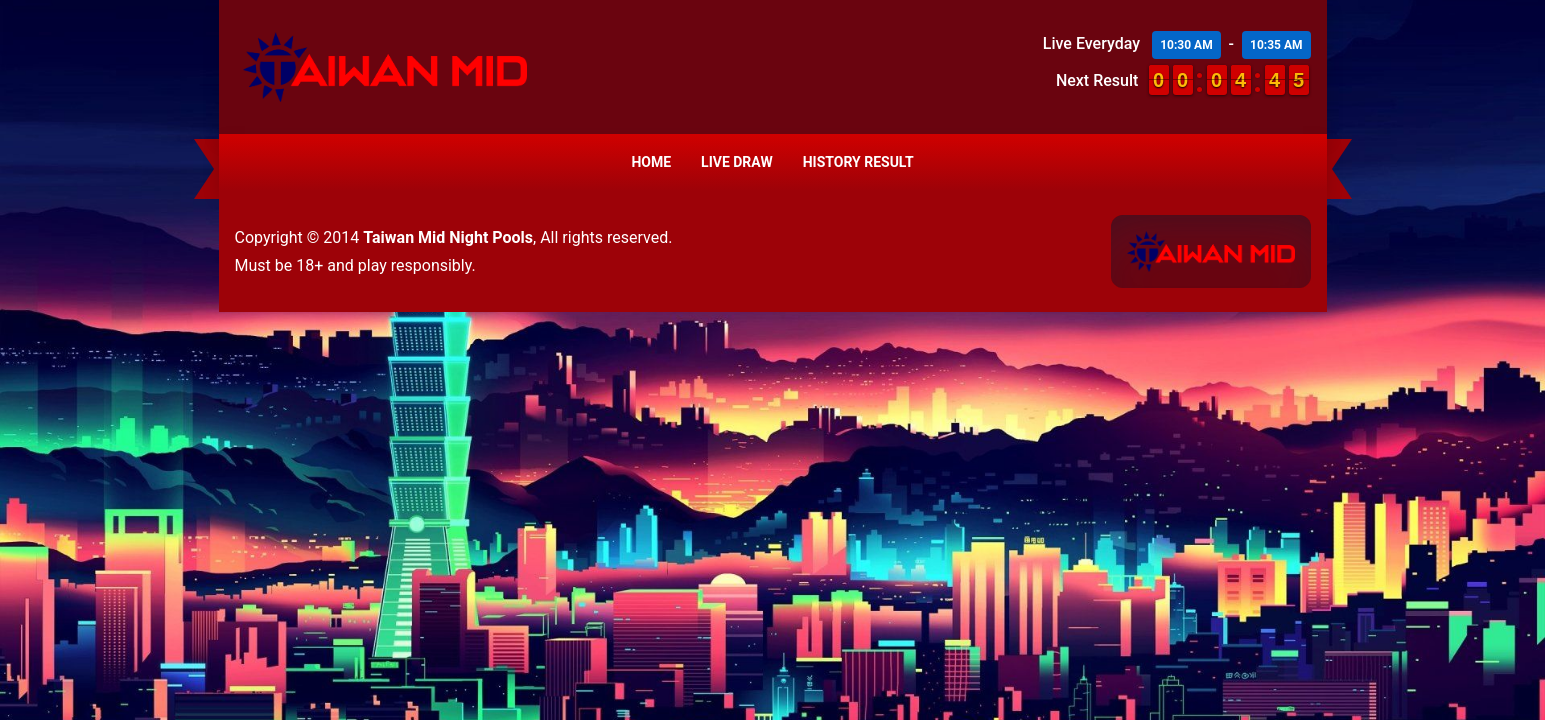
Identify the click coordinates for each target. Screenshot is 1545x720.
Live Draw (737, 162)
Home (651, 162)
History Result (858, 162)
